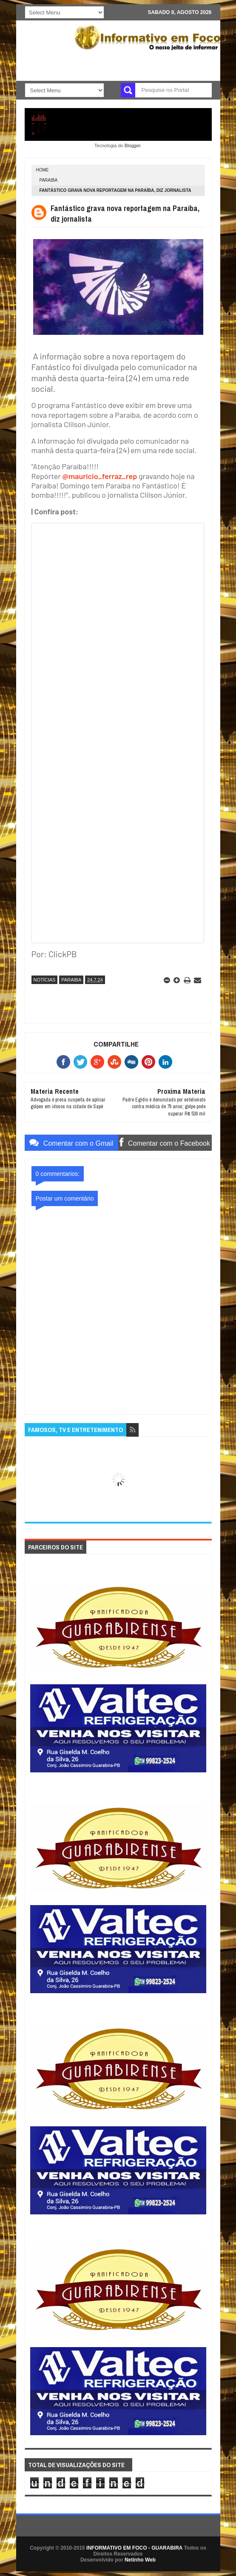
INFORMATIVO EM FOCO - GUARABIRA (134, 2548)
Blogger (132, 145)
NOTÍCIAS (45, 979)
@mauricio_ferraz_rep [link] (99, 476)
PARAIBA (49, 180)
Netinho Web (140, 2560)
